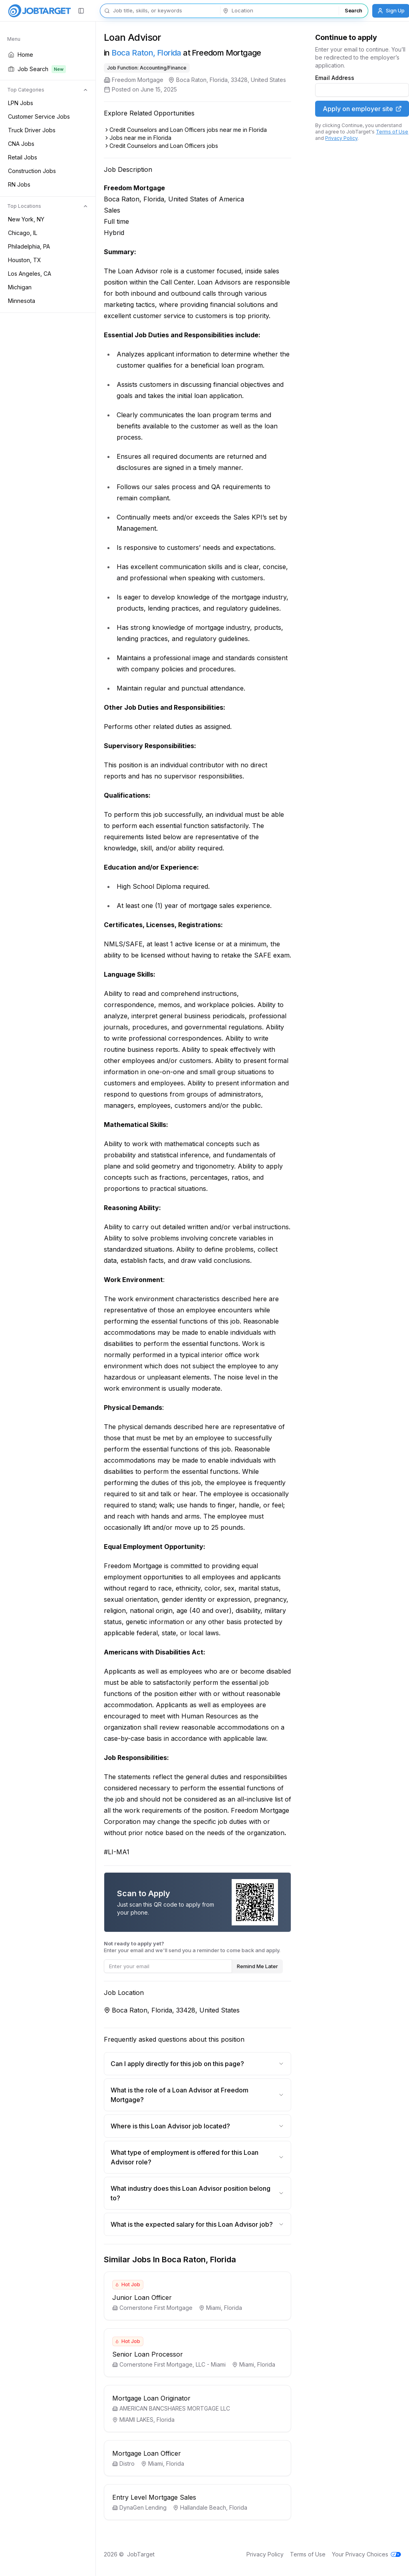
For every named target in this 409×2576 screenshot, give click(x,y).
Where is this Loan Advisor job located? (197, 2126)
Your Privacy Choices (366, 2554)
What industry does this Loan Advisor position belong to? (197, 2193)
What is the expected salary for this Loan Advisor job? (197, 2224)
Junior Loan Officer (142, 2297)
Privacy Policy (341, 138)
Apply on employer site (362, 109)
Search (353, 10)
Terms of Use (392, 132)
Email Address (334, 78)
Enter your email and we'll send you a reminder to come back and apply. (192, 1946)
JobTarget (141, 2554)
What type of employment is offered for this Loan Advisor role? (197, 2157)
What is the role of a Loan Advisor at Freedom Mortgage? (197, 2095)
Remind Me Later (257, 1966)
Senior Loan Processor (147, 2354)
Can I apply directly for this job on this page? (197, 2064)
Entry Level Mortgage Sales (154, 2497)
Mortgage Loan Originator (151, 2398)
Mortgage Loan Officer (146, 2453)
